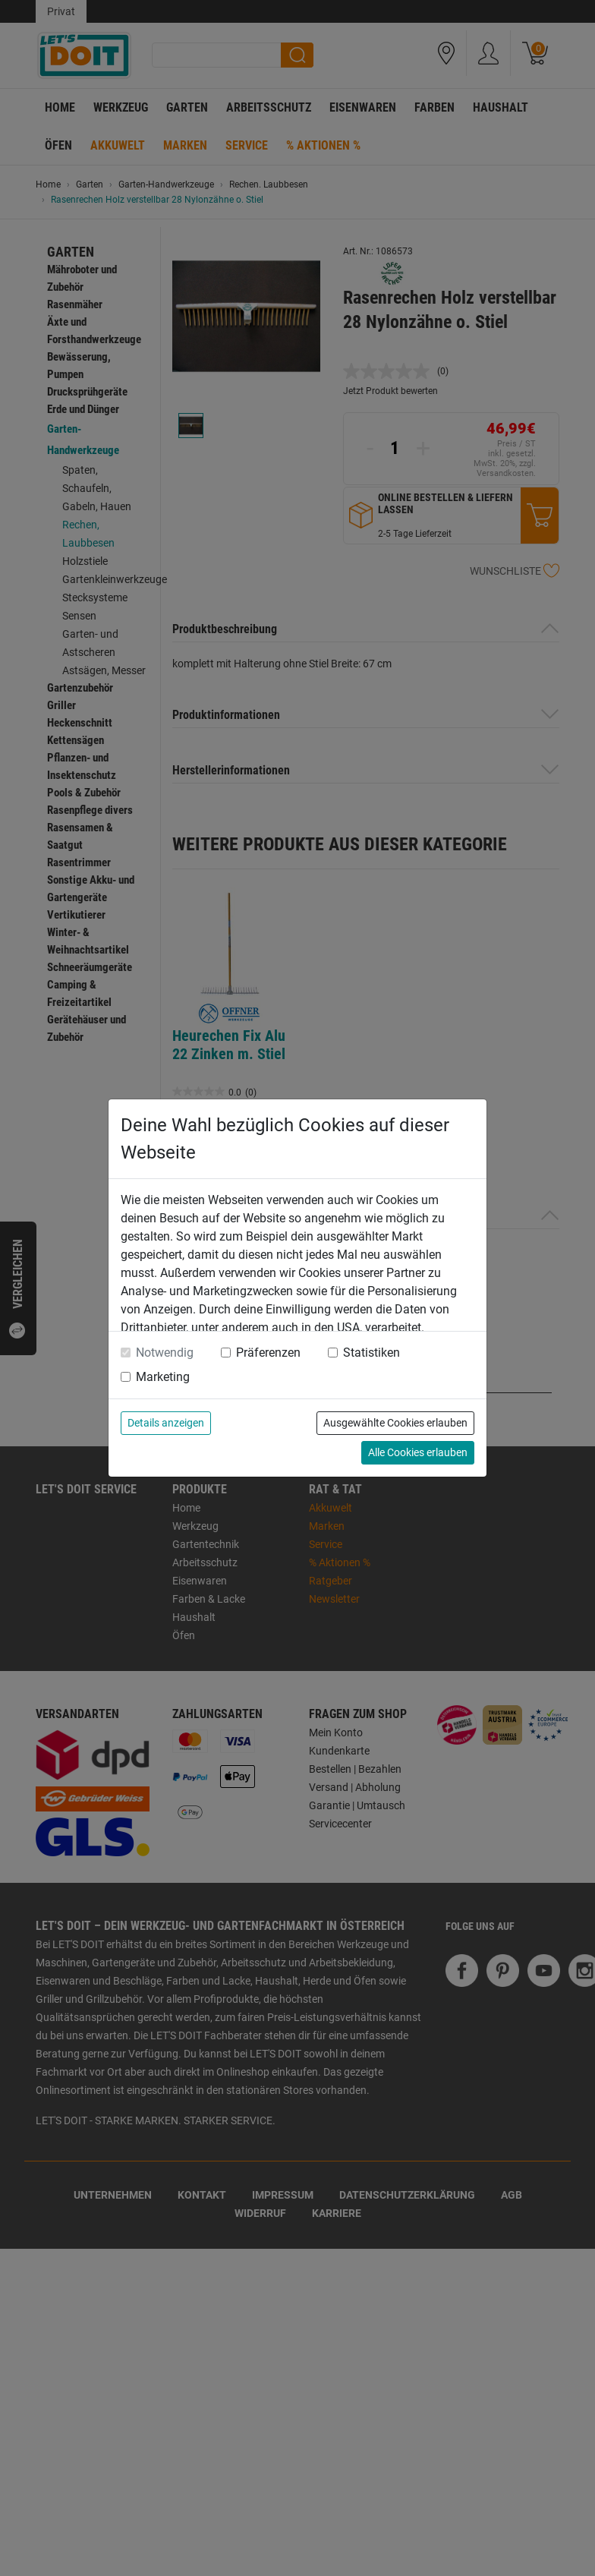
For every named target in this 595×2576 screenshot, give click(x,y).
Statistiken (371, 1352)
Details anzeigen (166, 1423)
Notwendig (165, 1352)
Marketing (163, 1377)
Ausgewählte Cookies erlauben (395, 1423)
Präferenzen (268, 1352)
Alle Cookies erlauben (418, 1452)
